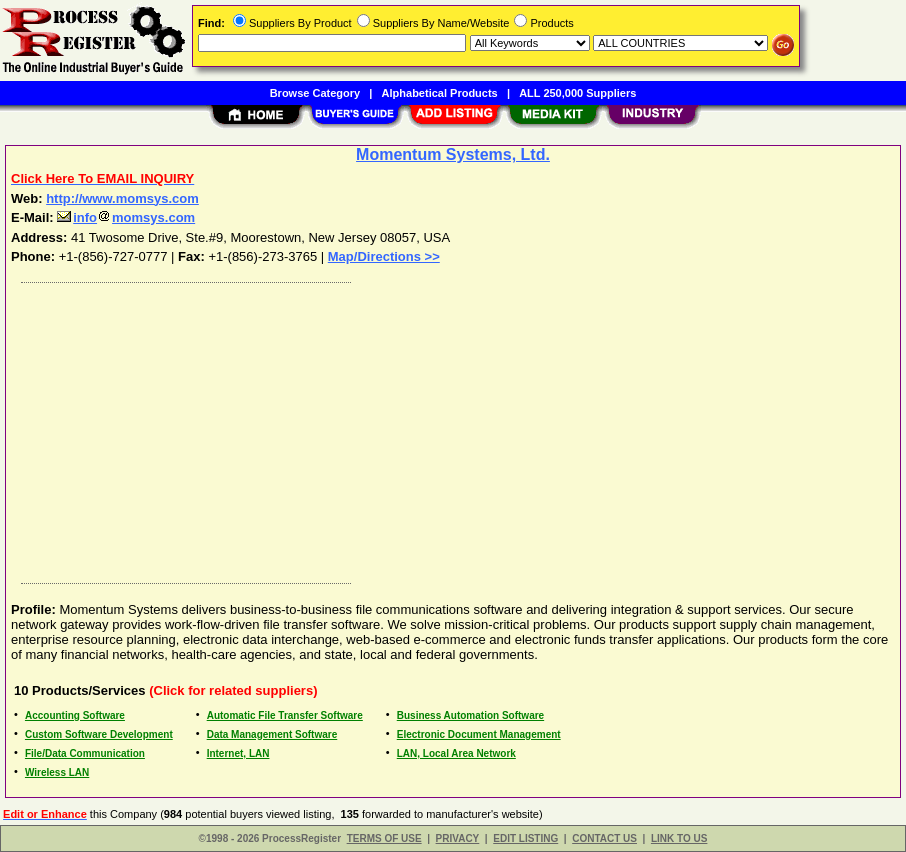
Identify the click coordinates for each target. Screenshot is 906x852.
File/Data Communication (85, 753)
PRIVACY (458, 838)
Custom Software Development (99, 734)
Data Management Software (272, 734)
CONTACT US (604, 838)
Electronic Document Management (479, 734)
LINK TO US (679, 838)
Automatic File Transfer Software (285, 715)
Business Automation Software (470, 715)
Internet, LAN (238, 753)
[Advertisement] (454, 428)
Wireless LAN (57, 772)
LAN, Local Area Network (456, 753)
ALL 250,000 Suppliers (577, 93)
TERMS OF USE (384, 838)
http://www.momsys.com (122, 198)
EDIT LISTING (525, 838)
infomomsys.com (126, 217)
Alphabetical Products (440, 93)
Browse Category (315, 93)
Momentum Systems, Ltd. (453, 154)
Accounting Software (75, 715)
